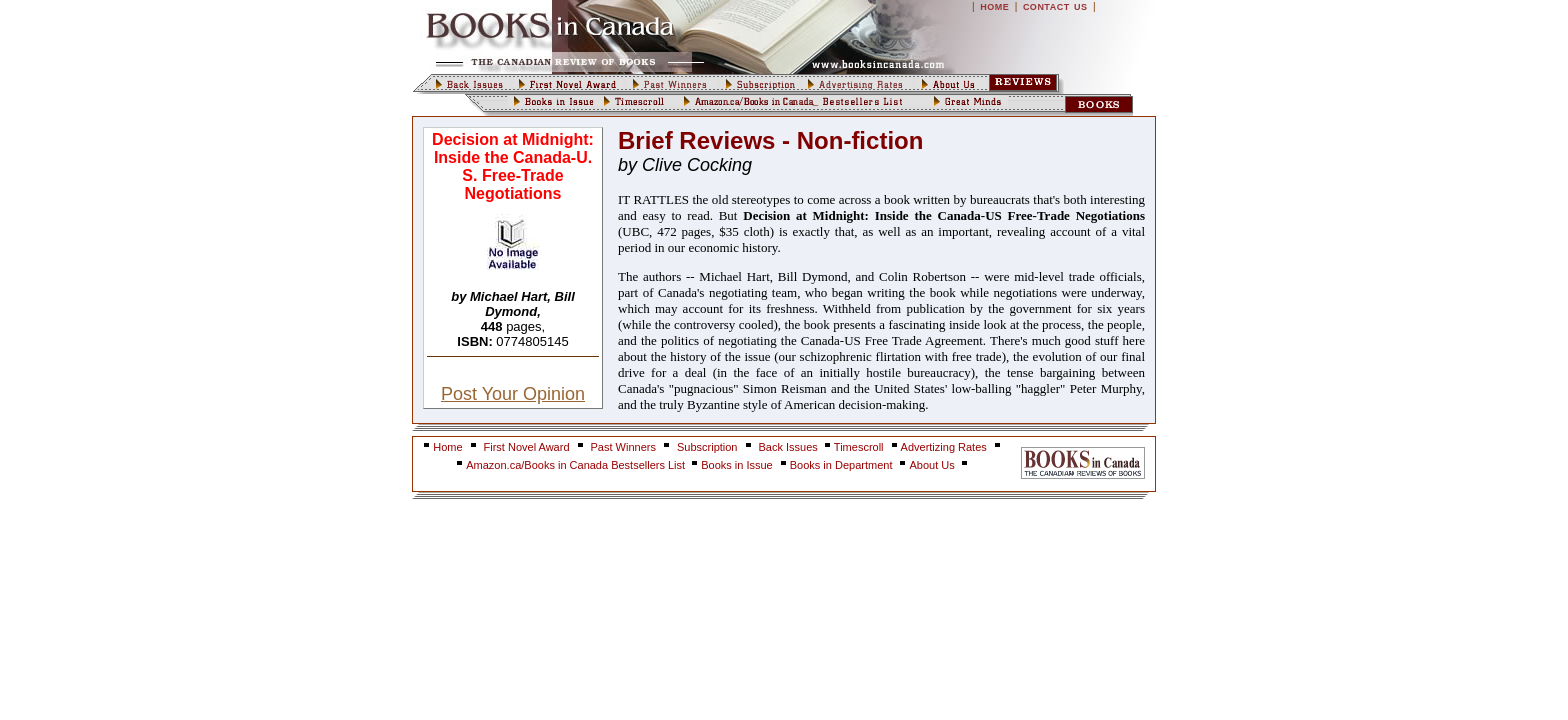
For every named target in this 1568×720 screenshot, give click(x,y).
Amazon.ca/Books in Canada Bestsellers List (577, 465)
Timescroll (859, 447)
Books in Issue (737, 465)
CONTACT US (1055, 7)
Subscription (707, 447)
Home (447, 447)
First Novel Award (527, 447)
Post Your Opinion (513, 394)
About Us (933, 465)
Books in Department (841, 465)
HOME (994, 7)
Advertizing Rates (944, 447)
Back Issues (790, 447)
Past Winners (623, 447)
